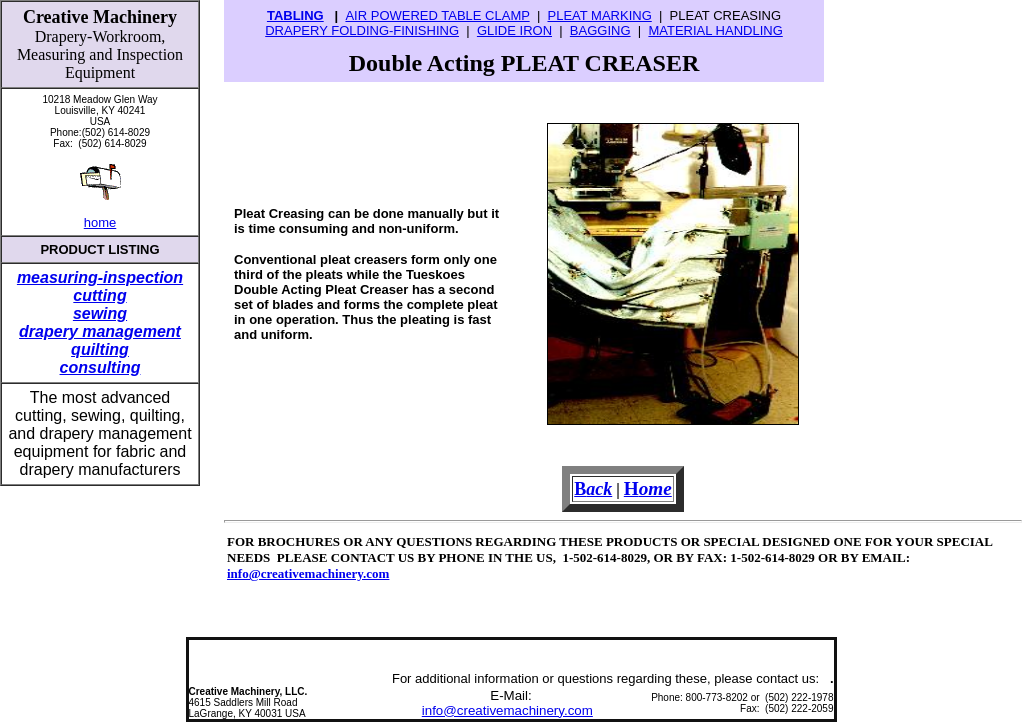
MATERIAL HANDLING (715, 30)
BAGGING (600, 30)
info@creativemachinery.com (308, 573)
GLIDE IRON (514, 30)
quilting (100, 349)
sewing (100, 313)
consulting (100, 367)
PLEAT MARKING (599, 15)
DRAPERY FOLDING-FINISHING (362, 30)
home (100, 222)
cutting (99, 295)
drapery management (100, 331)
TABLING (295, 15)
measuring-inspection (100, 277)
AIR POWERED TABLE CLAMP (437, 15)
